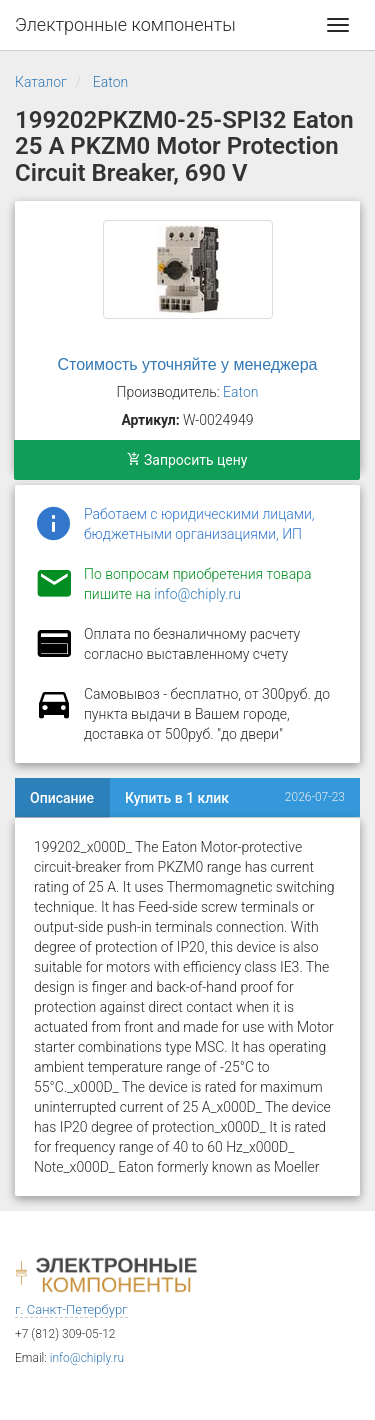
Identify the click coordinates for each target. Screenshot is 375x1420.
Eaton (110, 82)
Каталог (41, 82)
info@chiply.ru (197, 594)
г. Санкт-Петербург (71, 1309)
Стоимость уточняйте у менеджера (188, 364)
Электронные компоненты (125, 24)
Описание (62, 798)
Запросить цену (187, 460)
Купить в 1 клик (177, 798)
